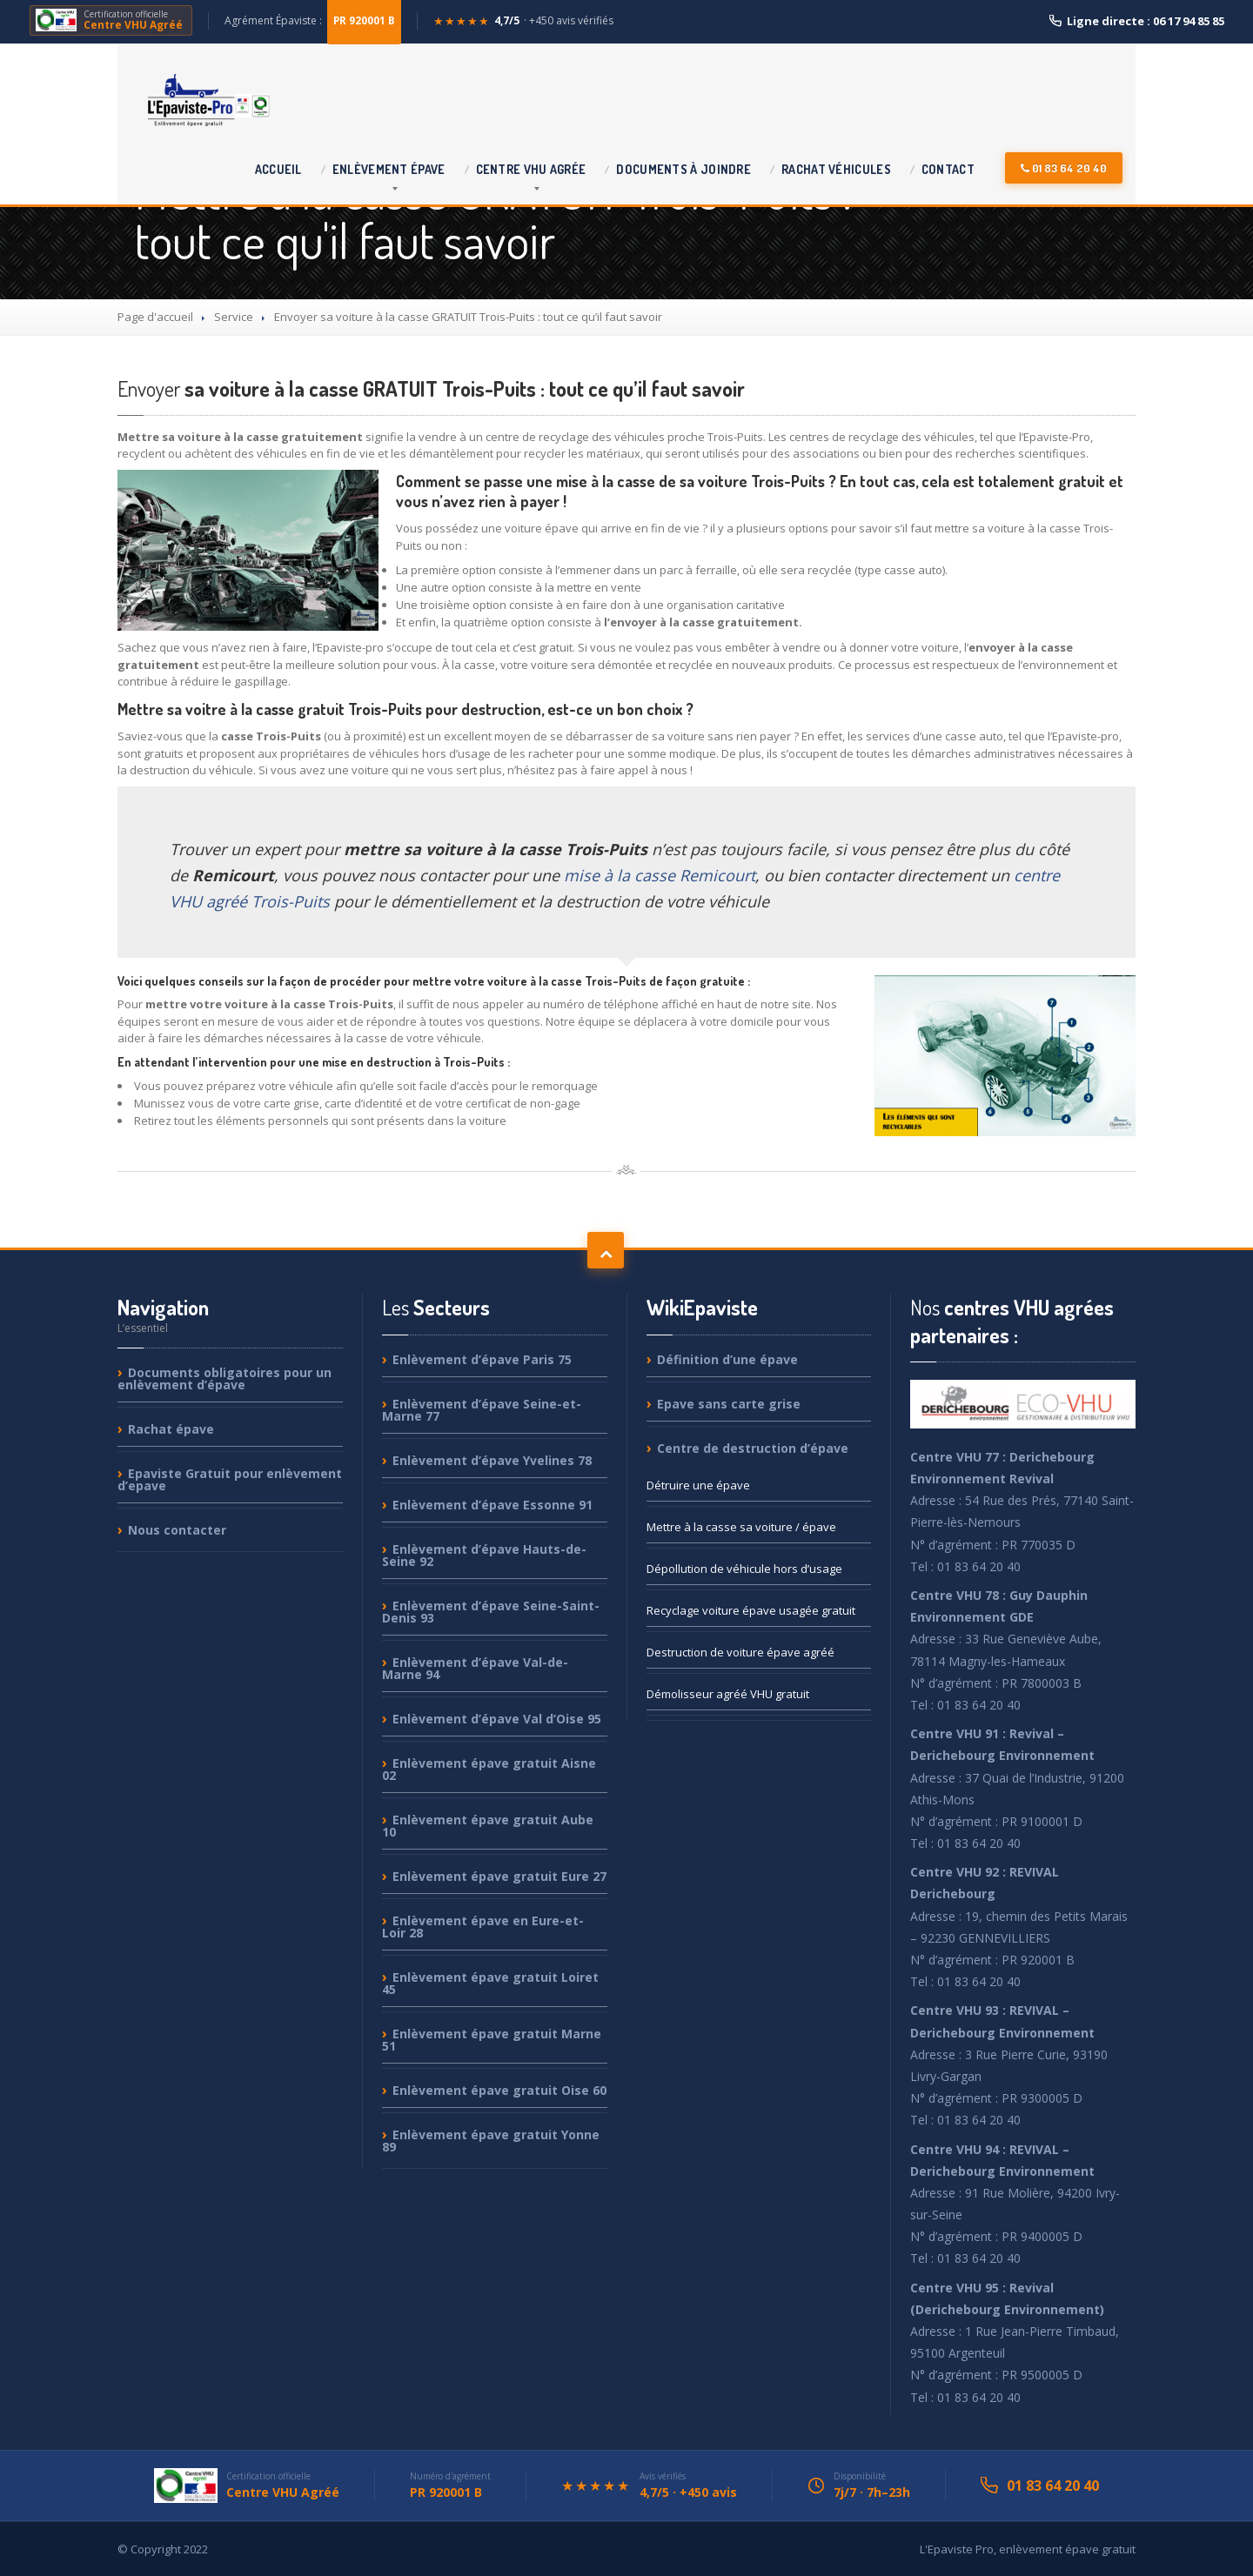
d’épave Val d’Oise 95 (496, 1718)
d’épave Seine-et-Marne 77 (481, 1409)
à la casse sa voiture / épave (741, 1527)
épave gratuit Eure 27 (499, 1876)
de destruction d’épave (752, 1448)
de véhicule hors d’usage (744, 1568)
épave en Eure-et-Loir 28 (483, 1926)
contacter (177, 1530)
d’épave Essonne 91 (492, 1504)
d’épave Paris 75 (482, 1360)
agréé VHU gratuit (728, 1694)
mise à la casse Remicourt (659, 875)
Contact (948, 169)
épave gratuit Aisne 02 (489, 1769)
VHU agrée (531, 169)
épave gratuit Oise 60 (499, 2090)
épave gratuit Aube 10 (487, 1825)
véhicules (836, 169)
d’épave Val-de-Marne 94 (475, 1668)
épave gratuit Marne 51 (491, 2039)
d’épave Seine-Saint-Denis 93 (491, 1611)
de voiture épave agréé (740, 1652)
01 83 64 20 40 (1064, 168)
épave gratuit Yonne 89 (491, 2140)
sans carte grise (729, 1403)
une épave (698, 1485)
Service (233, 317)
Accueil (278, 169)
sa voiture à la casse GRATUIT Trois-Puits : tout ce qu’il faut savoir (431, 388)
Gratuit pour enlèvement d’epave (229, 1479)
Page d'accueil (155, 317)
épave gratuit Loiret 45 (490, 1983)
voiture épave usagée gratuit (751, 1610)
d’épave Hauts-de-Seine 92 (484, 1555)
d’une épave (727, 1360)
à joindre (683, 169)
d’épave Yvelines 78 (492, 1460)
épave (389, 169)
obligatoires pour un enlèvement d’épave (224, 1379)
